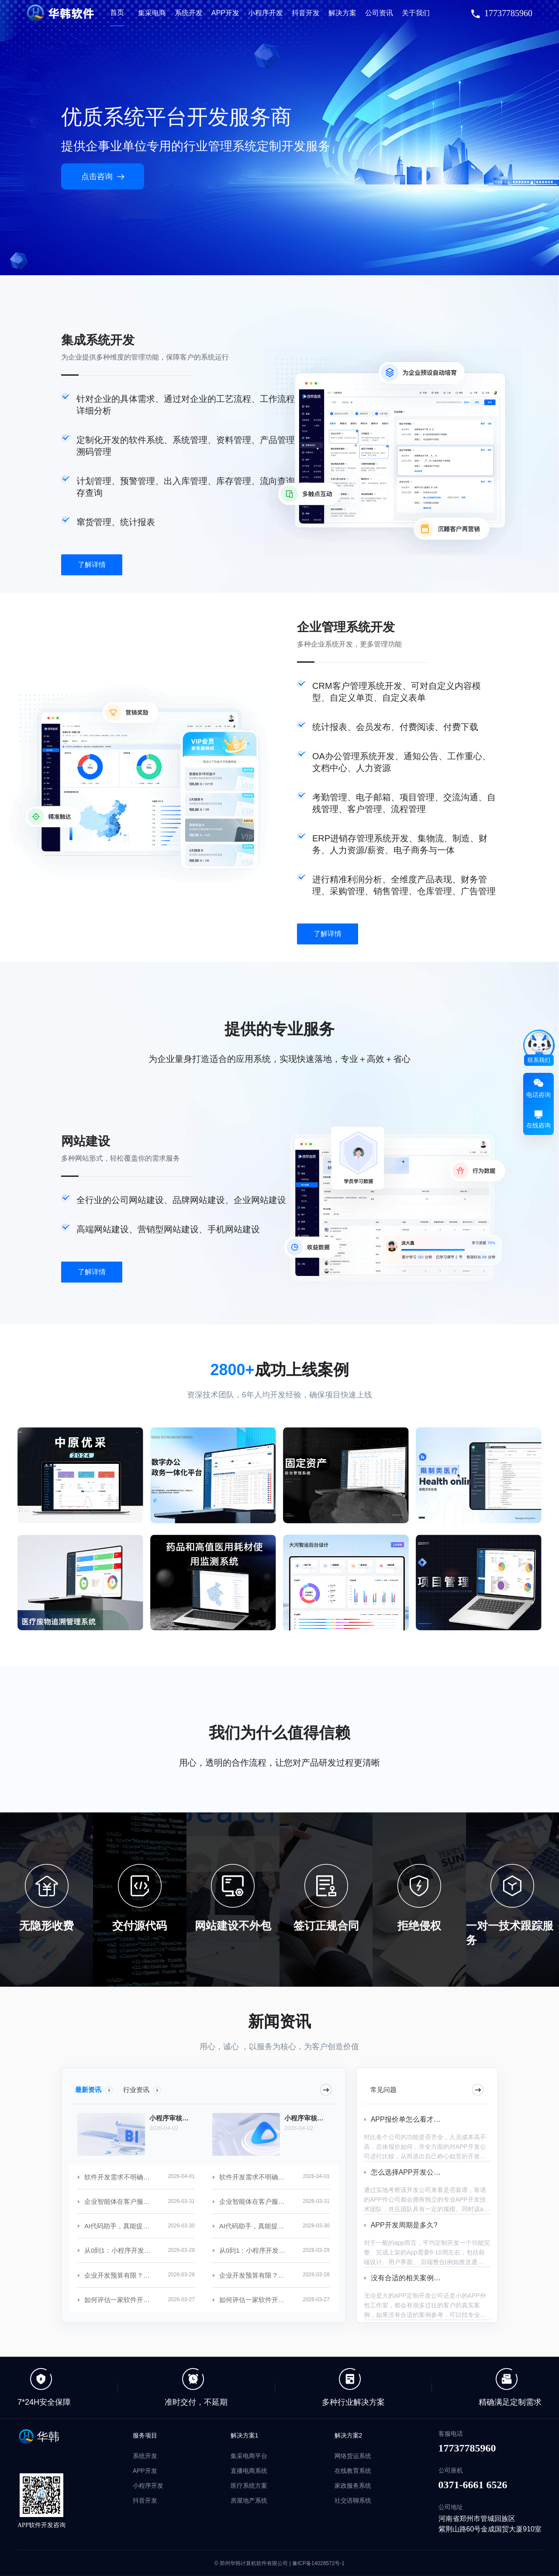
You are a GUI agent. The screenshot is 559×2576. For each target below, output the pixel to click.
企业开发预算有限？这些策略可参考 (119, 2275)
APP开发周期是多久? (404, 2225)
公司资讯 (379, 13)
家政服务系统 (353, 2485)
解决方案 (342, 13)
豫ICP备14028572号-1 (318, 2563)
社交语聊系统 (353, 2500)
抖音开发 (306, 13)
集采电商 (152, 13)
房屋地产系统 (249, 2500)
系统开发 (189, 13)
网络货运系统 (353, 2455)
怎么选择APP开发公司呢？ (413, 2172)
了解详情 (92, 564)
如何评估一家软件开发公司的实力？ (119, 2299)
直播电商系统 (249, 2470)
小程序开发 (265, 13)
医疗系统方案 (249, 2485)
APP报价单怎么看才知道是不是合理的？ (434, 2119)
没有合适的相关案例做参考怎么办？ (427, 2278)
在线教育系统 (353, 2470)
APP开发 (225, 13)
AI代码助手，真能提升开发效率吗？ (119, 2226)
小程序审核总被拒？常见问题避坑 (172, 2118)
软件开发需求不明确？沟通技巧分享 (119, 2177)
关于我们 (416, 13)
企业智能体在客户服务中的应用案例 (119, 2201)
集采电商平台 (249, 2455)
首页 (117, 12)
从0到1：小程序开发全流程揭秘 (119, 2250)
